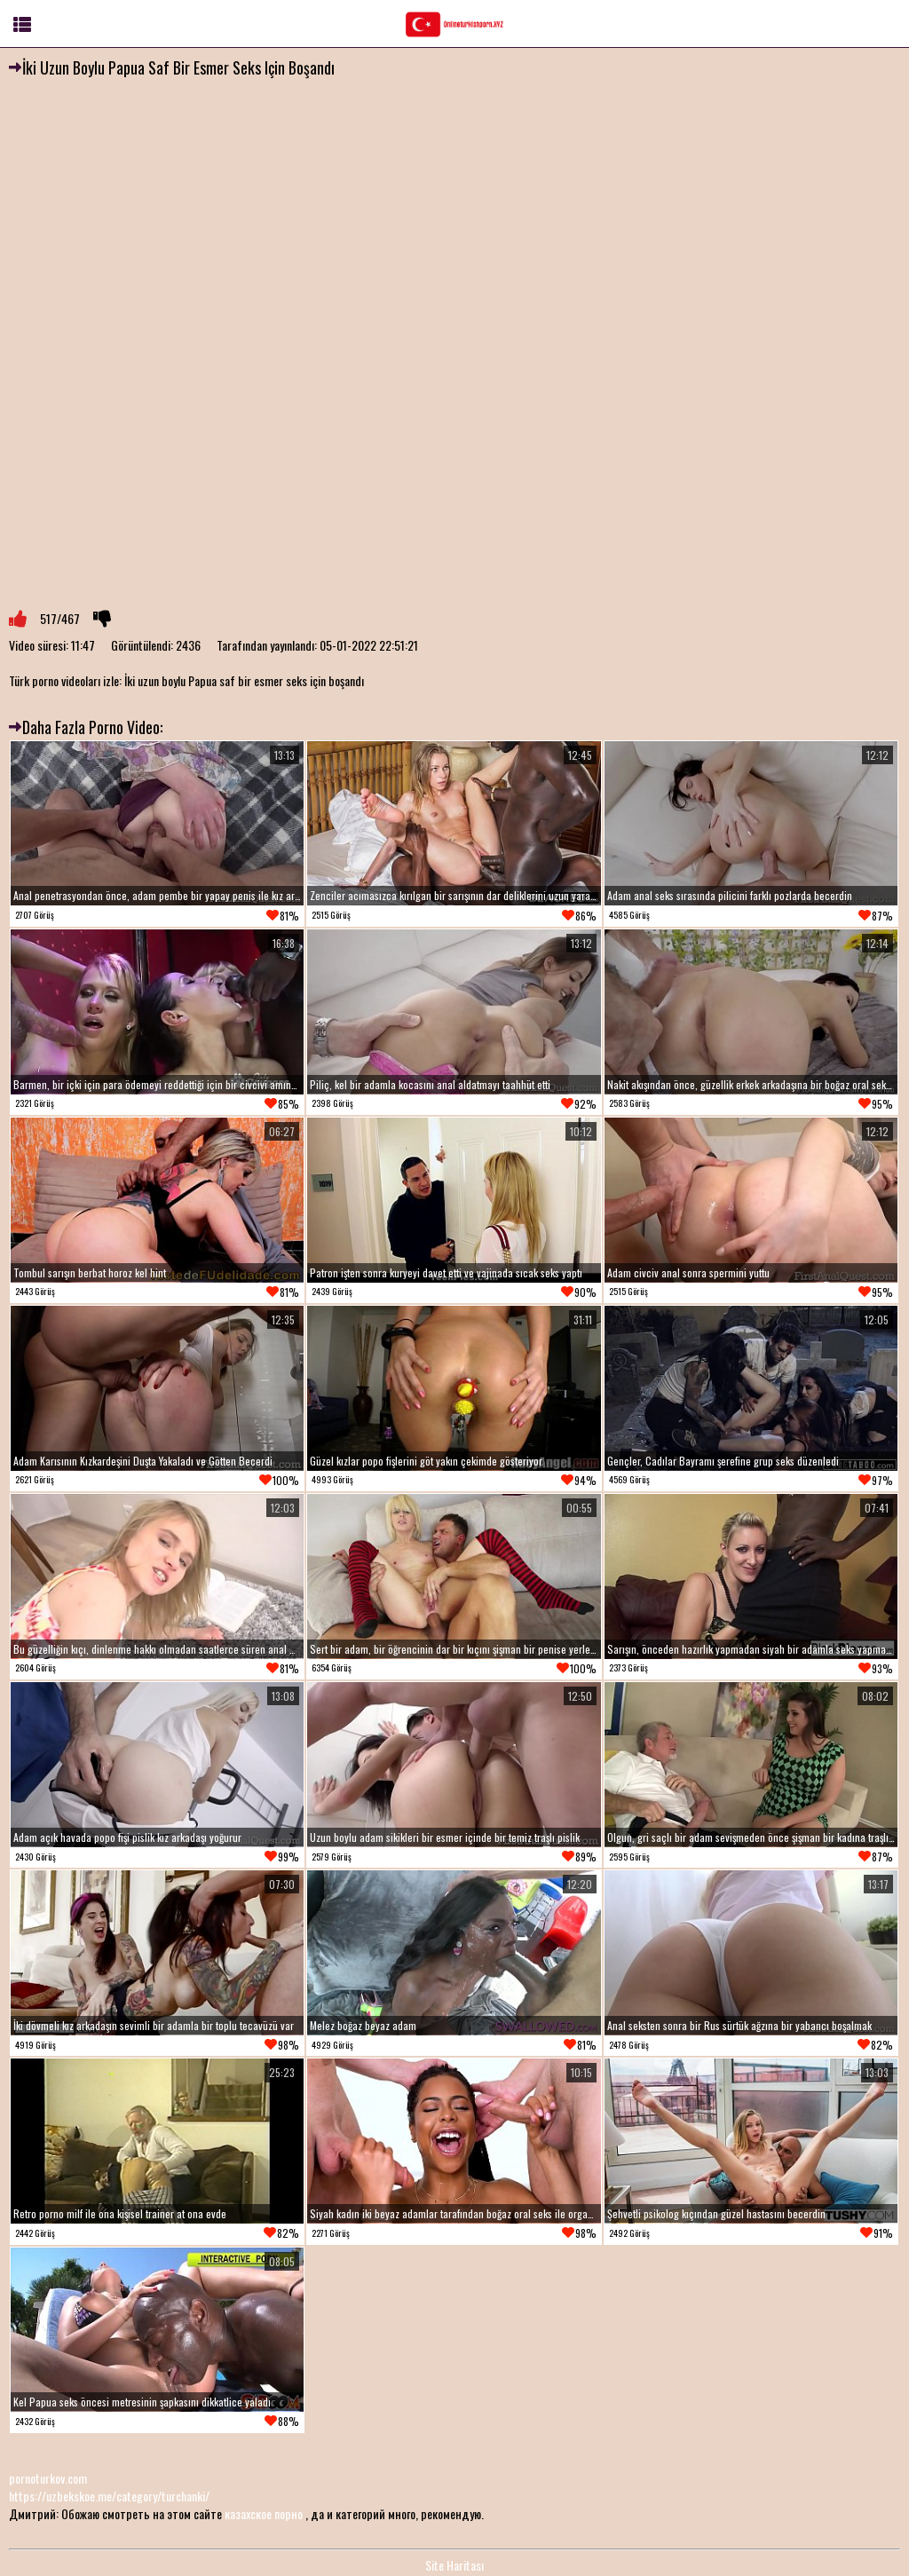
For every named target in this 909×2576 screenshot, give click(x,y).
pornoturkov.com (48, 2478)
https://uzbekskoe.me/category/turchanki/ (109, 2495)
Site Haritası (454, 2565)
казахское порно (264, 2513)
